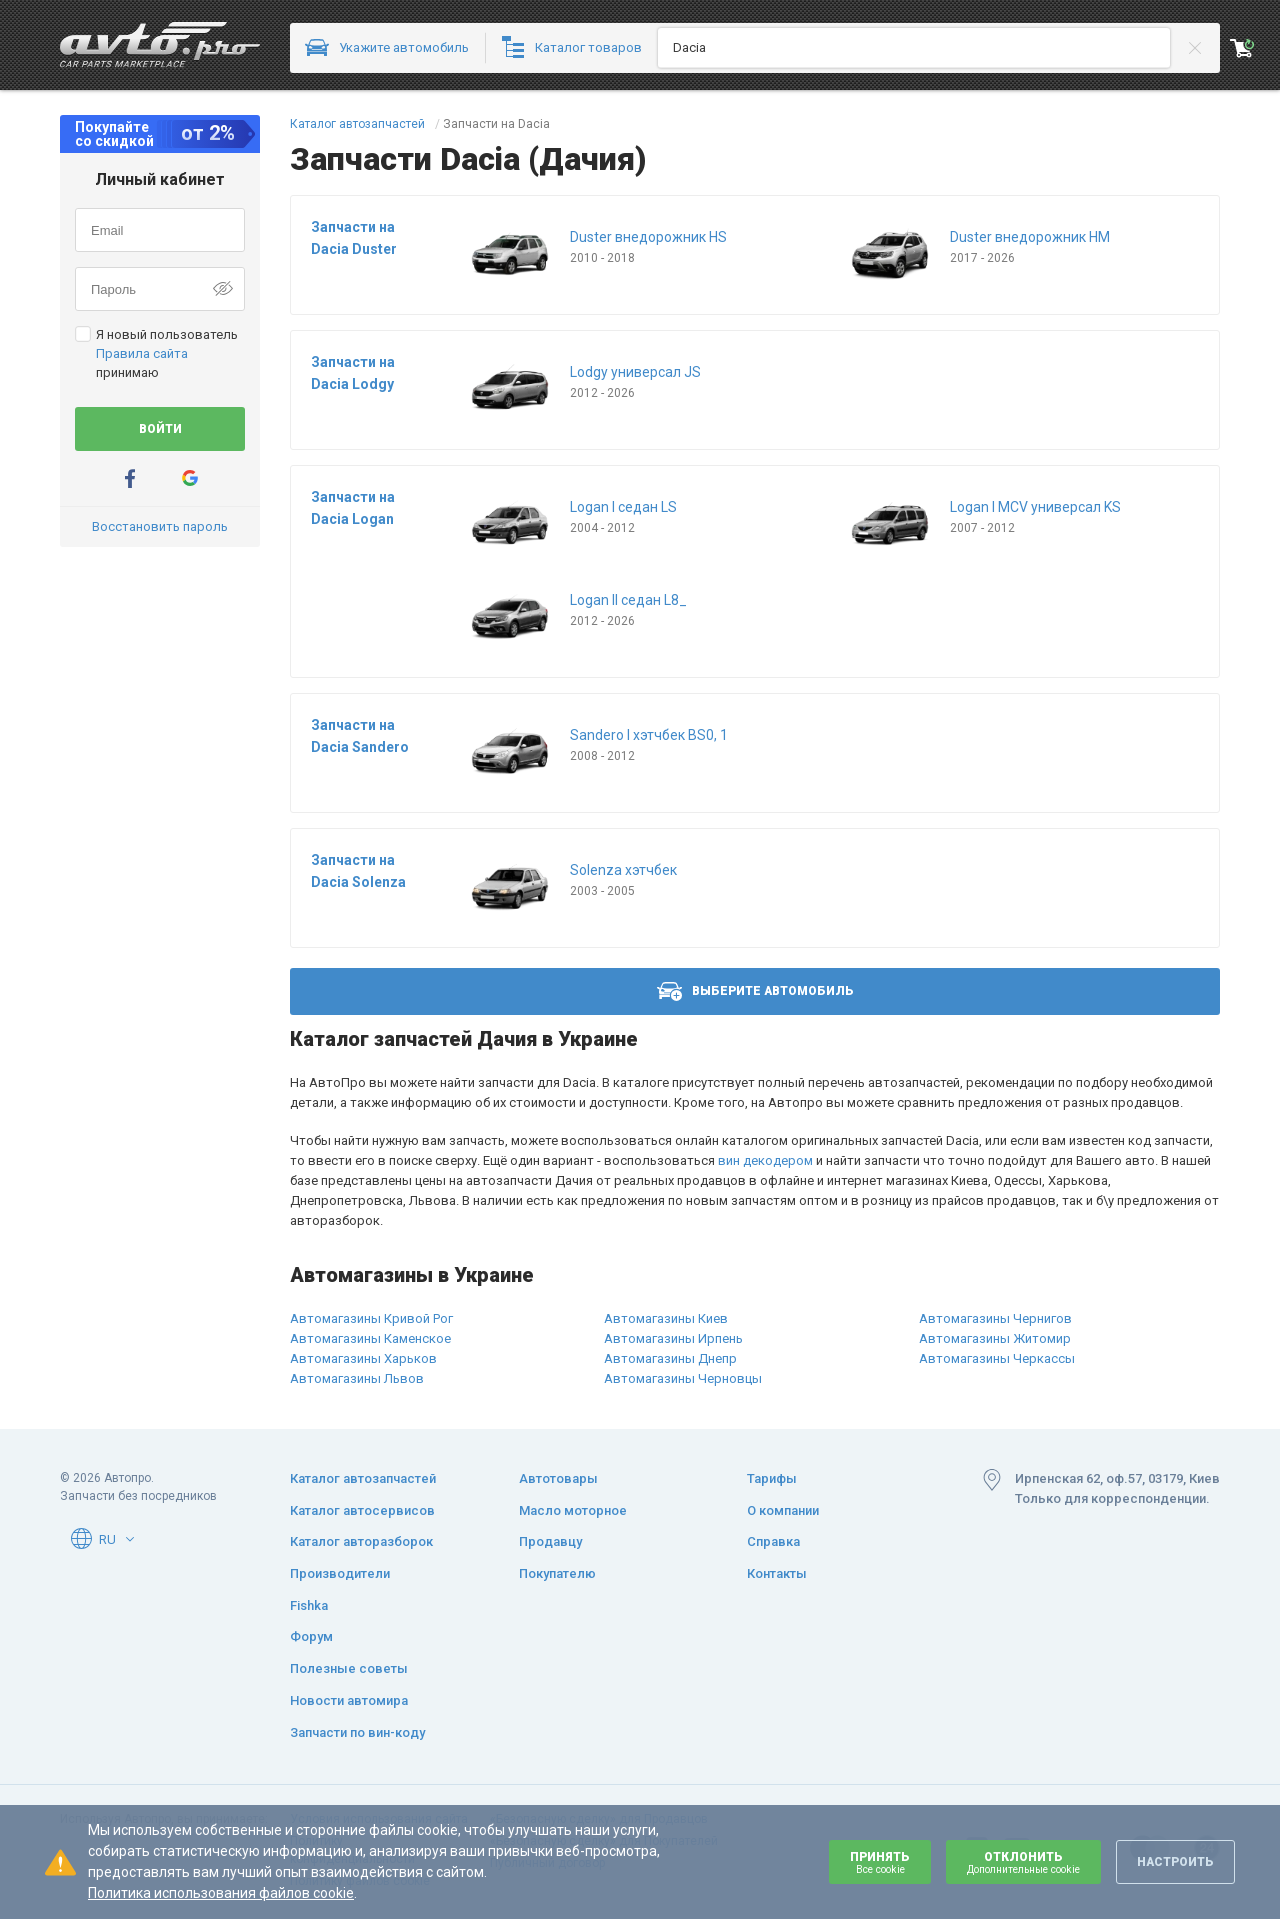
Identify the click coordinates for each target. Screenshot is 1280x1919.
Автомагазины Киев (666, 1318)
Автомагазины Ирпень (673, 1338)
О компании (783, 1510)
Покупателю (557, 1573)
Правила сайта (142, 353)
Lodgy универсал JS (635, 372)
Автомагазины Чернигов (995, 1318)
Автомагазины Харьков (363, 1358)
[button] (130, 1539)
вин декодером (765, 1160)
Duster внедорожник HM (1030, 237)
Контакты (777, 1573)
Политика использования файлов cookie (221, 1893)
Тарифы (772, 1478)
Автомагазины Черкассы (997, 1358)
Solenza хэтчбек (623, 870)
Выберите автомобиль (755, 991)
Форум (311, 1636)
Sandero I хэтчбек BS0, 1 (649, 735)
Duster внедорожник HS (648, 237)
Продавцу (550, 1541)
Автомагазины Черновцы (683, 1378)
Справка (773, 1541)
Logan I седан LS (623, 507)
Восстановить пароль (160, 526)
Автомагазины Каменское (370, 1338)
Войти (160, 429)
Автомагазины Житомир (995, 1338)
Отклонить (1023, 1862)
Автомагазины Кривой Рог (371, 1318)
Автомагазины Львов (357, 1378)
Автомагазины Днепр (670, 1358)
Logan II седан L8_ (628, 600)
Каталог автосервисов (362, 1510)
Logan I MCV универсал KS (1035, 507)
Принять (880, 1862)
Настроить (1175, 1862)
